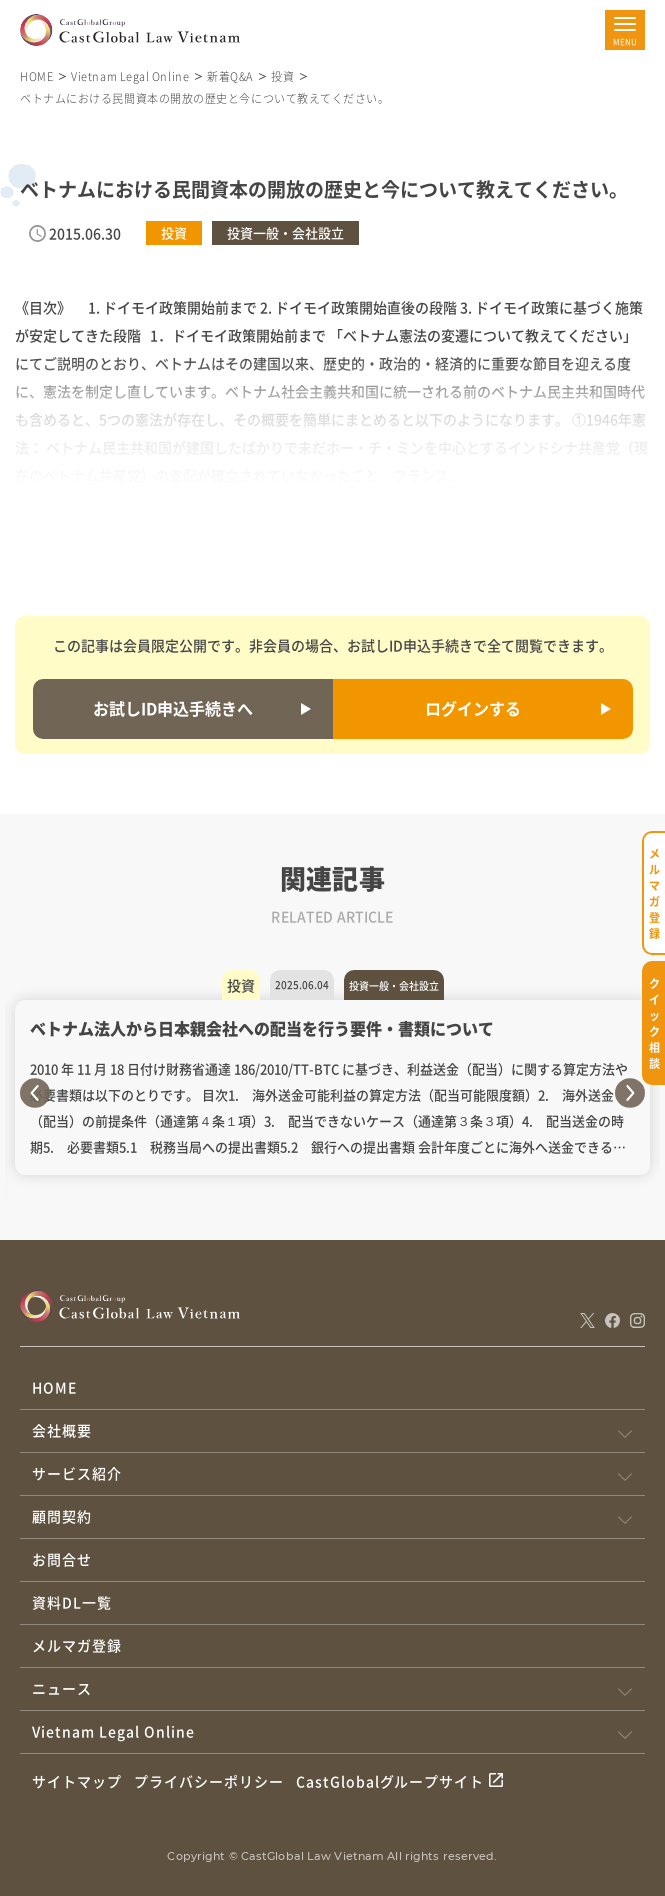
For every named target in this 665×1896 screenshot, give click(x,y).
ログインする (473, 708)
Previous (35, 1093)
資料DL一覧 (72, 1602)
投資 (282, 76)
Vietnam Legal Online (130, 76)
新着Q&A (230, 76)
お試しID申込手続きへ (173, 708)
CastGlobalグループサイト (390, 1781)
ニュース (62, 1688)
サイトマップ (77, 1781)
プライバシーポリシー (209, 1781)
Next (630, 1093)
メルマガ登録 (77, 1645)
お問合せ (62, 1559)
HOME (36, 76)
